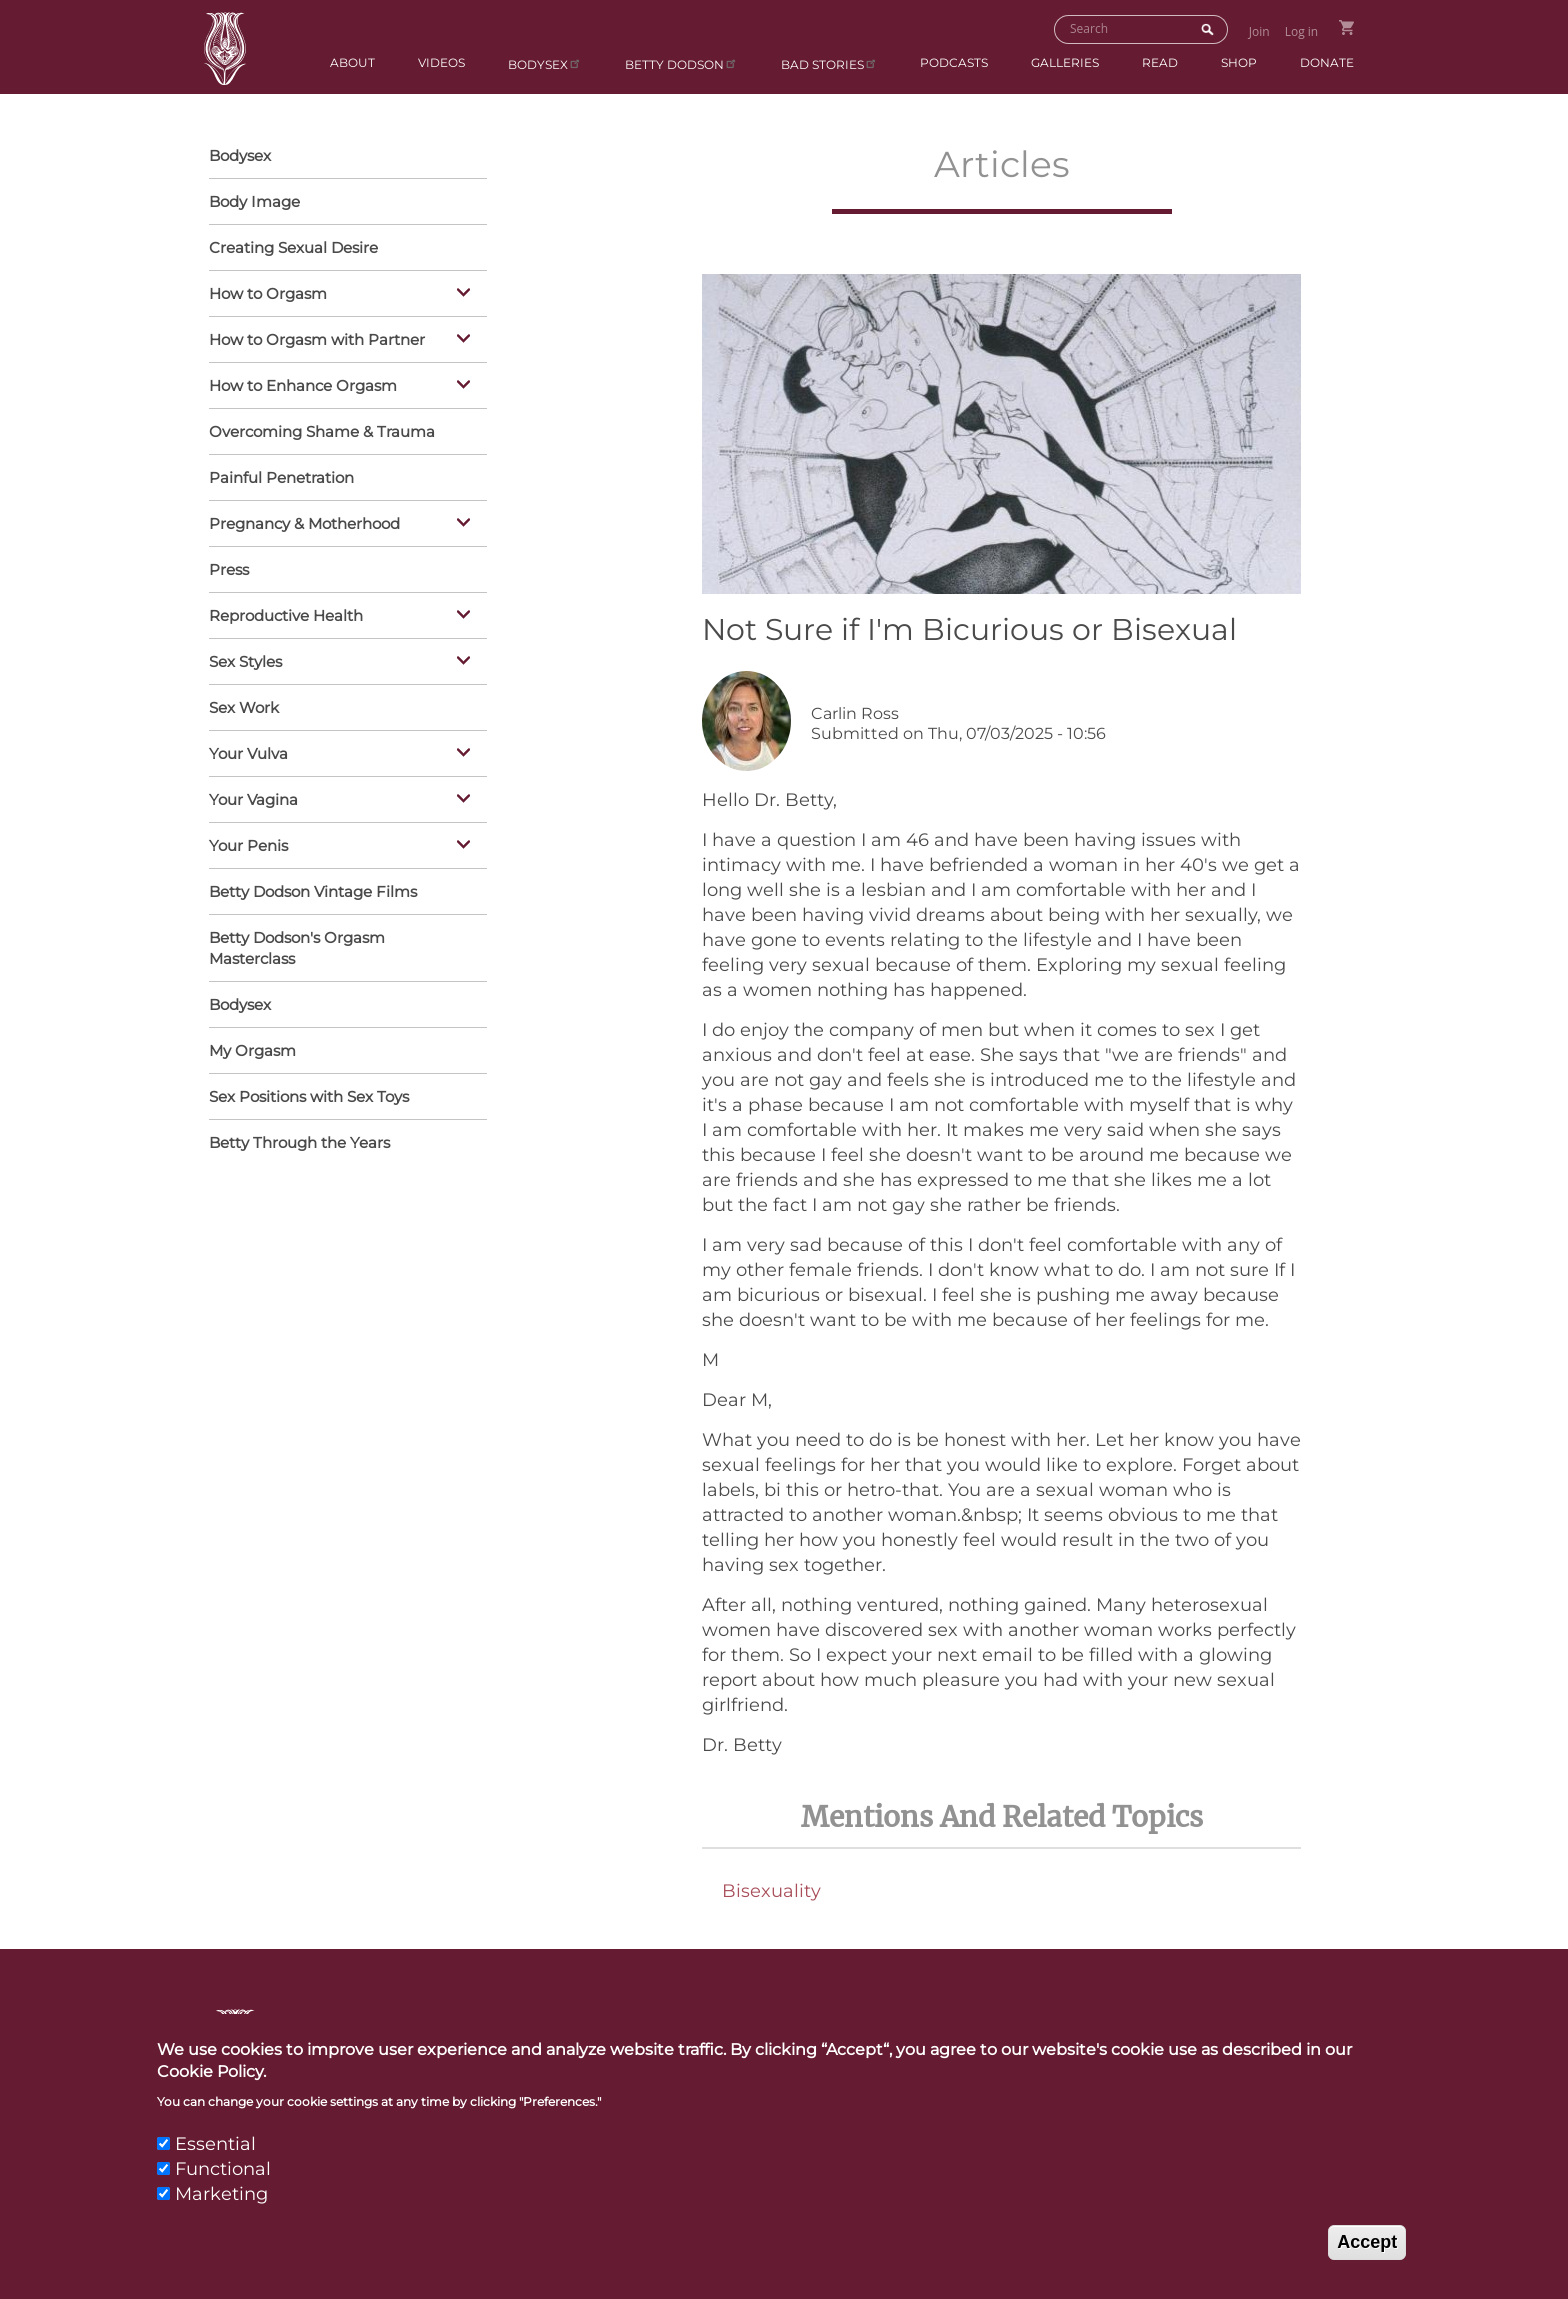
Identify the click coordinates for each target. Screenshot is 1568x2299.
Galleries (1065, 62)
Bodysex (545, 63)
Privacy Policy (1277, 2034)
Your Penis (343, 847)
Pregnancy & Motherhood (343, 525)
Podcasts (954, 62)
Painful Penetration (281, 477)
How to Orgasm (343, 295)
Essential (215, 2166)
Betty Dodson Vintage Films (313, 891)
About (352, 62)
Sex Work (244, 707)
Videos (441, 62)
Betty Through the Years (299, 1142)
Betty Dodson (681, 63)
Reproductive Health (343, 617)
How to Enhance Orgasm (343, 387)
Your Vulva (343, 755)
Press (229, 569)
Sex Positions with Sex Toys (309, 1096)
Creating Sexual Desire (293, 247)
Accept (1367, 2265)
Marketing (221, 2217)
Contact (774, 2034)
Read (1160, 62)
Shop (1239, 62)
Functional (223, 2192)
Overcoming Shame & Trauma (322, 431)
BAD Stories (829, 63)
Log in (1302, 31)
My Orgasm (252, 1050)
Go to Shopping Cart (1346, 27)
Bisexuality (771, 1891)
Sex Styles (343, 663)
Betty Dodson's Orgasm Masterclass (297, 948)
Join (1259, 31)
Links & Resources (1061, 2034)
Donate (1327, 62)
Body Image (254, 201)
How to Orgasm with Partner (343, 341)
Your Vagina (343, 801)
